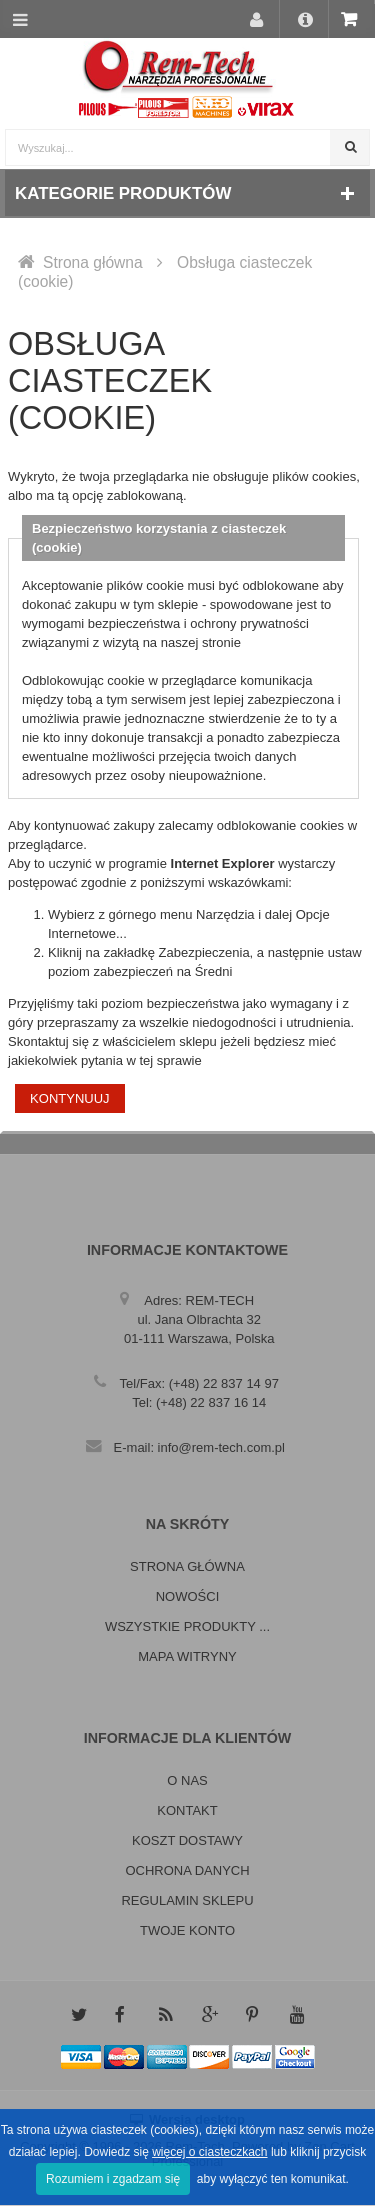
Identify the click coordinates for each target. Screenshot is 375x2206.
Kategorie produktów (123, 193)
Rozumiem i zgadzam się (113, 2179)
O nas (187, 1780)
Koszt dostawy (187, 1840)
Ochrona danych (187, 1870)
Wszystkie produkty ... (187, 1626)
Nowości (188, 1596)
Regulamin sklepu (187, 1900)
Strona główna (93, 262)
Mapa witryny (187, 1656)
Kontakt (187, 1810)
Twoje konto (187, 1930)
